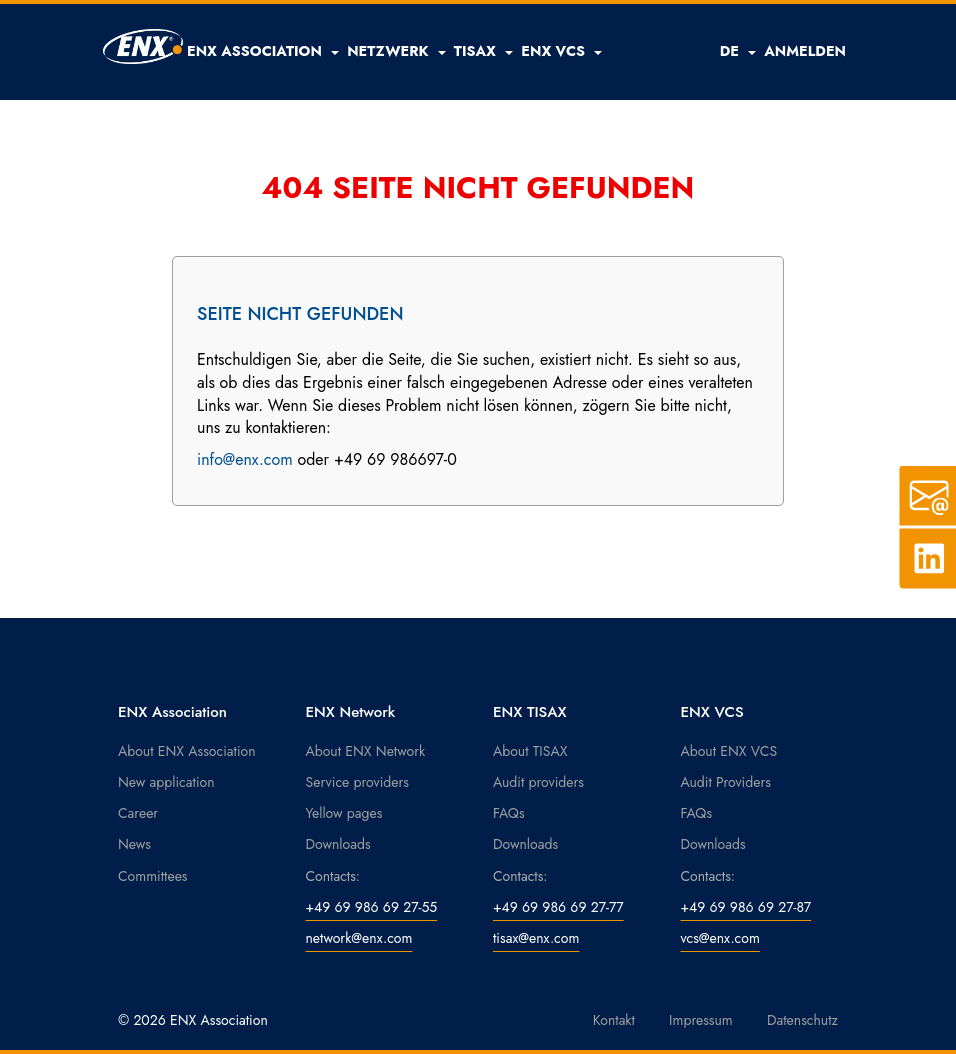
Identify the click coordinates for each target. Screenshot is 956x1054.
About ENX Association (187, 751)
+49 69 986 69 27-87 (746, 907)
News (134, 844)
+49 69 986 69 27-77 (558, 907)
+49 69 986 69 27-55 (372, 907)
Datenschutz (802, 1020)
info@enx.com (245, 459)
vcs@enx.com (720, 938)
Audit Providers (726, 782)
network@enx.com (359, 938)
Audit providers (538, 782)
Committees (153, 876)
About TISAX (530, 751)
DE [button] (738, 51)
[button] (263, 51)
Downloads (338, 844)
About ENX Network (366, 751)
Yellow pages (344, 813)
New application (166, 782)
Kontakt (614, 1020)
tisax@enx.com (536, 938)
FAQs (509, 813)
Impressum (701, 1020)
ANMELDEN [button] (805, 51)
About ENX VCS (729, 751)
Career (138, 813)
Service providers (357, 782)
